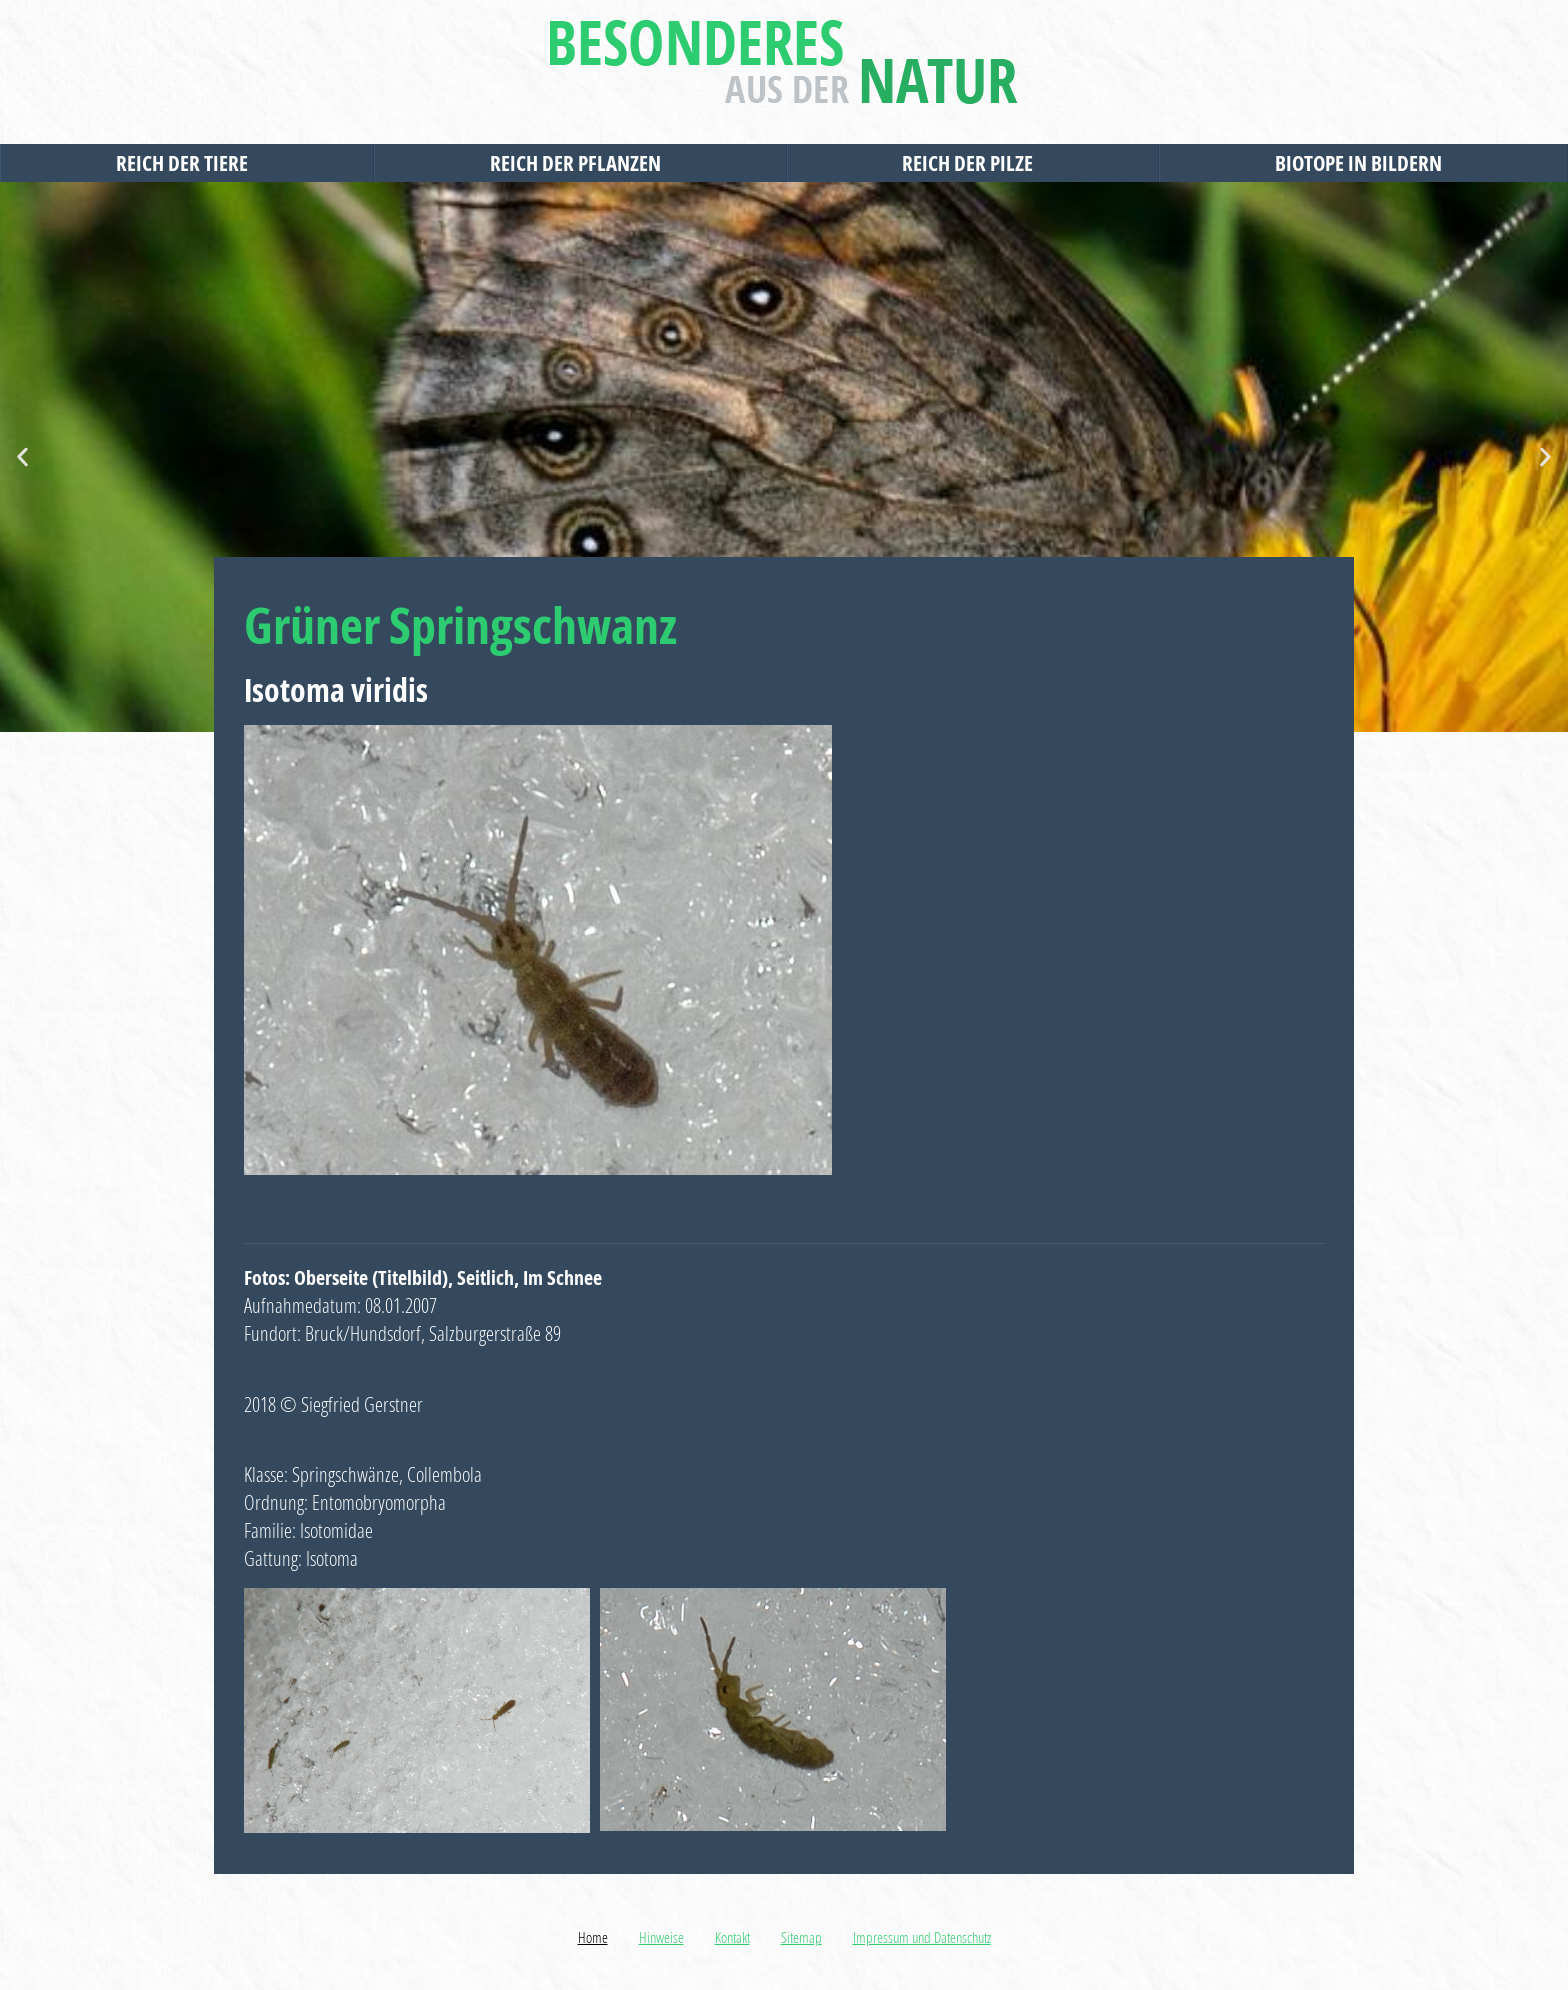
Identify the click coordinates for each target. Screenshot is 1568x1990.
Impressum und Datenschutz (922, 1937)
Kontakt (732, 1937)
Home (593, 1937)
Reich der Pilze (972, 163)
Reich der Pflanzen (580, 163)
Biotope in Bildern (1363, 163)
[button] (22, 457)
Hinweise (661, 1937)
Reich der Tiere (187, 163)
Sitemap (801, 1937)
